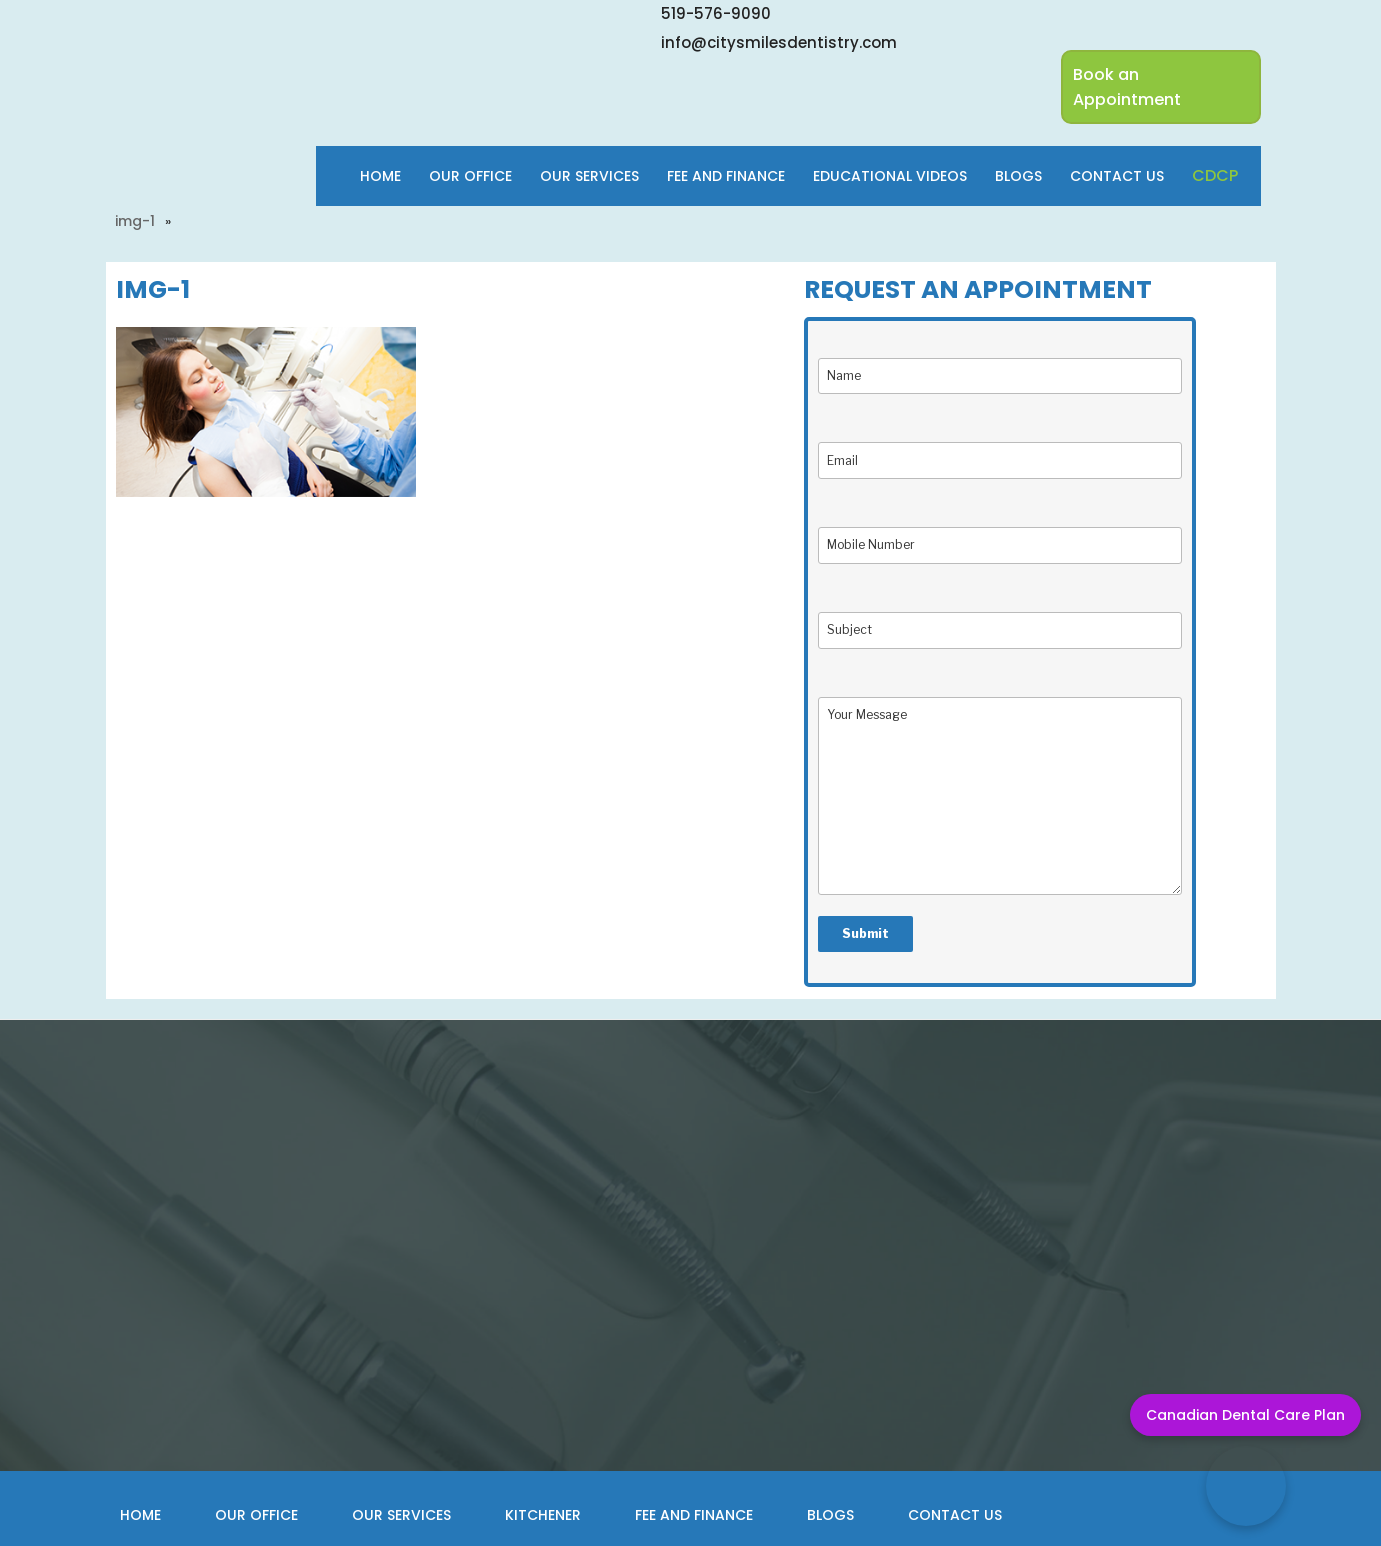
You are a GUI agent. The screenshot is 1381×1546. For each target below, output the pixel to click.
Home (380, 176)
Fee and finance (726, 176)
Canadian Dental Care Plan (1245, 1415)
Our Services (589, 176)
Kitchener (543, 1515)
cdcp (1215, 175)
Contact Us (1117, 176)
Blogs (1018, 176)
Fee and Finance (694, 1515)
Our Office (470, 176)
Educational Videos (890, 176)
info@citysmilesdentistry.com (779, 42)
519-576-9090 (716, 13)
